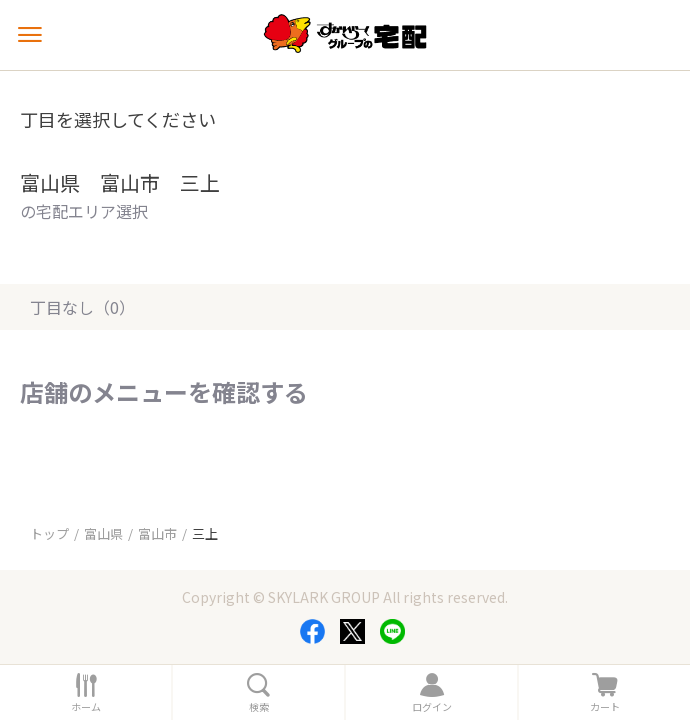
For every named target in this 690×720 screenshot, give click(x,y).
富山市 (157, 533)
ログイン (432, 707)
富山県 (103, 533)
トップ (49, 533)
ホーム (86, 707)
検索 (259, 707)
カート (605, 707)
